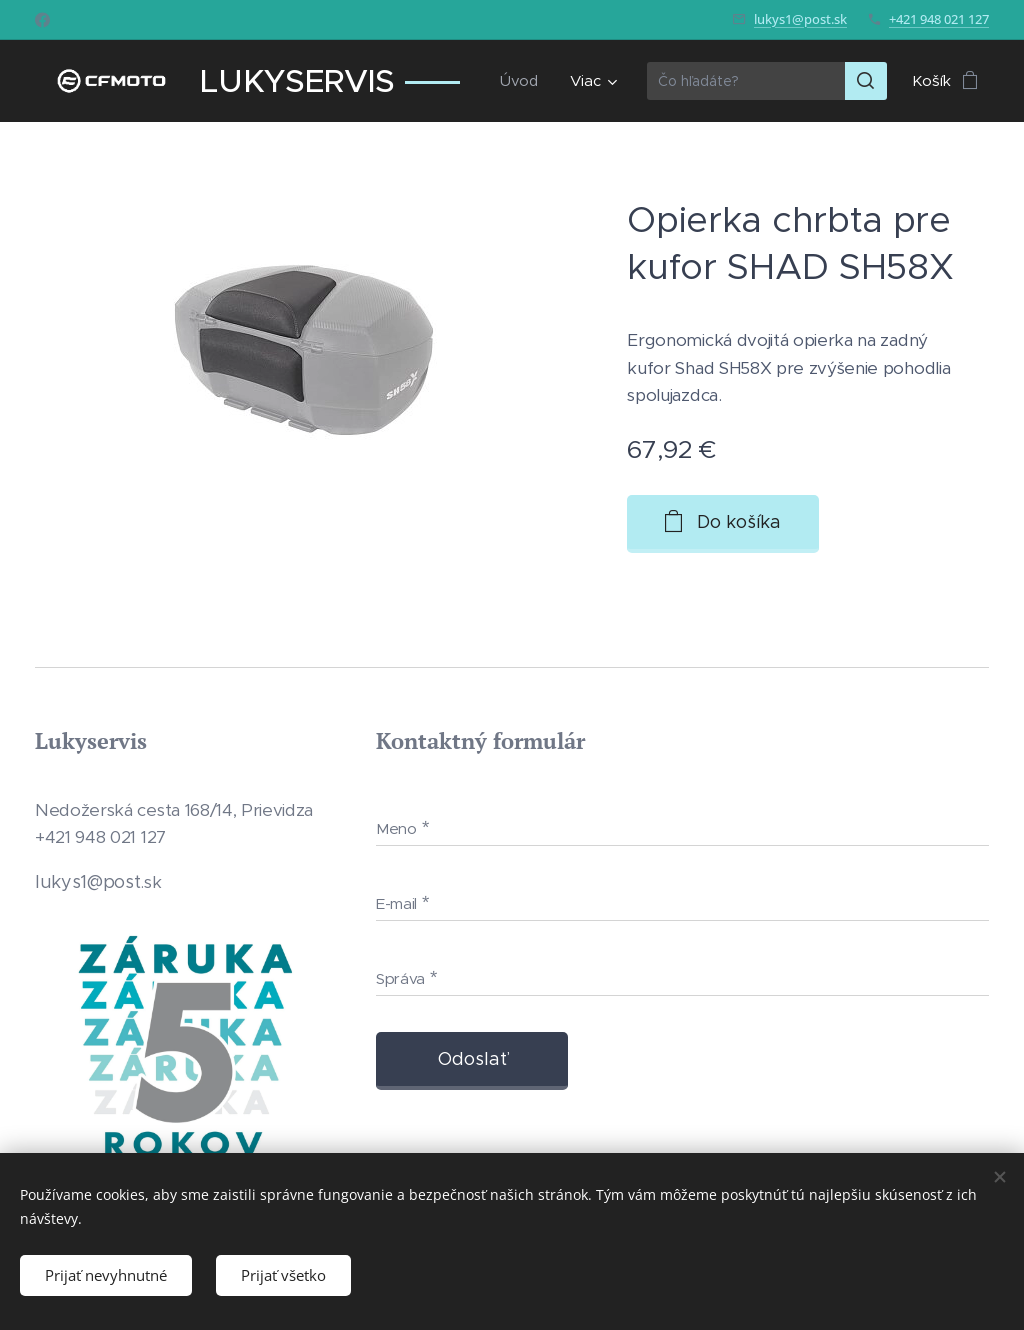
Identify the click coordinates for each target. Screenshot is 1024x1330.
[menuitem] (524, 81)
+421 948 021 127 (939, 19)
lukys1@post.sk (800, 19)
